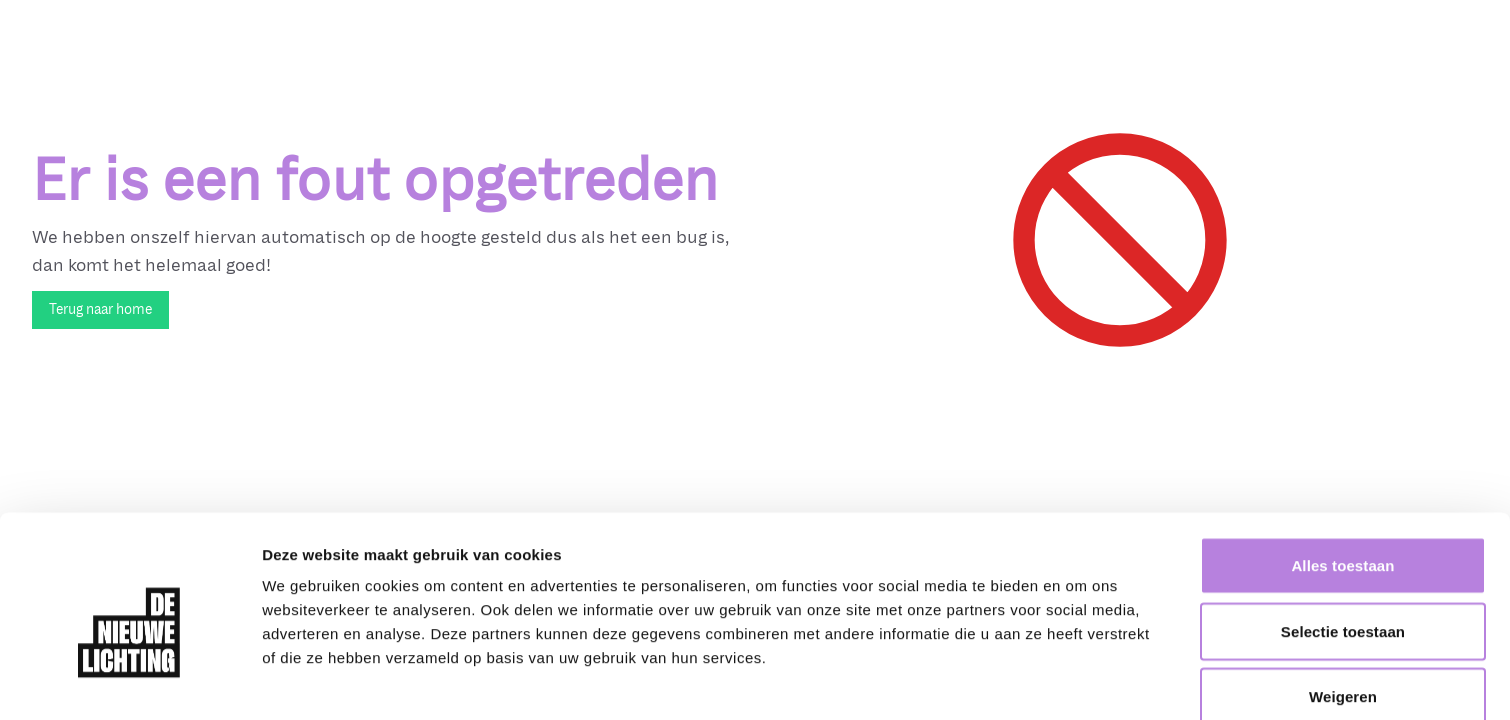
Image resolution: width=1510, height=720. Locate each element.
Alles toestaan (1342, 473)
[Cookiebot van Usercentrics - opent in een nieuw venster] (129, 681)
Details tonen (1080, 680)
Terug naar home (100, 309)
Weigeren (1343, 604)
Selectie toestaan (1343, 539)
